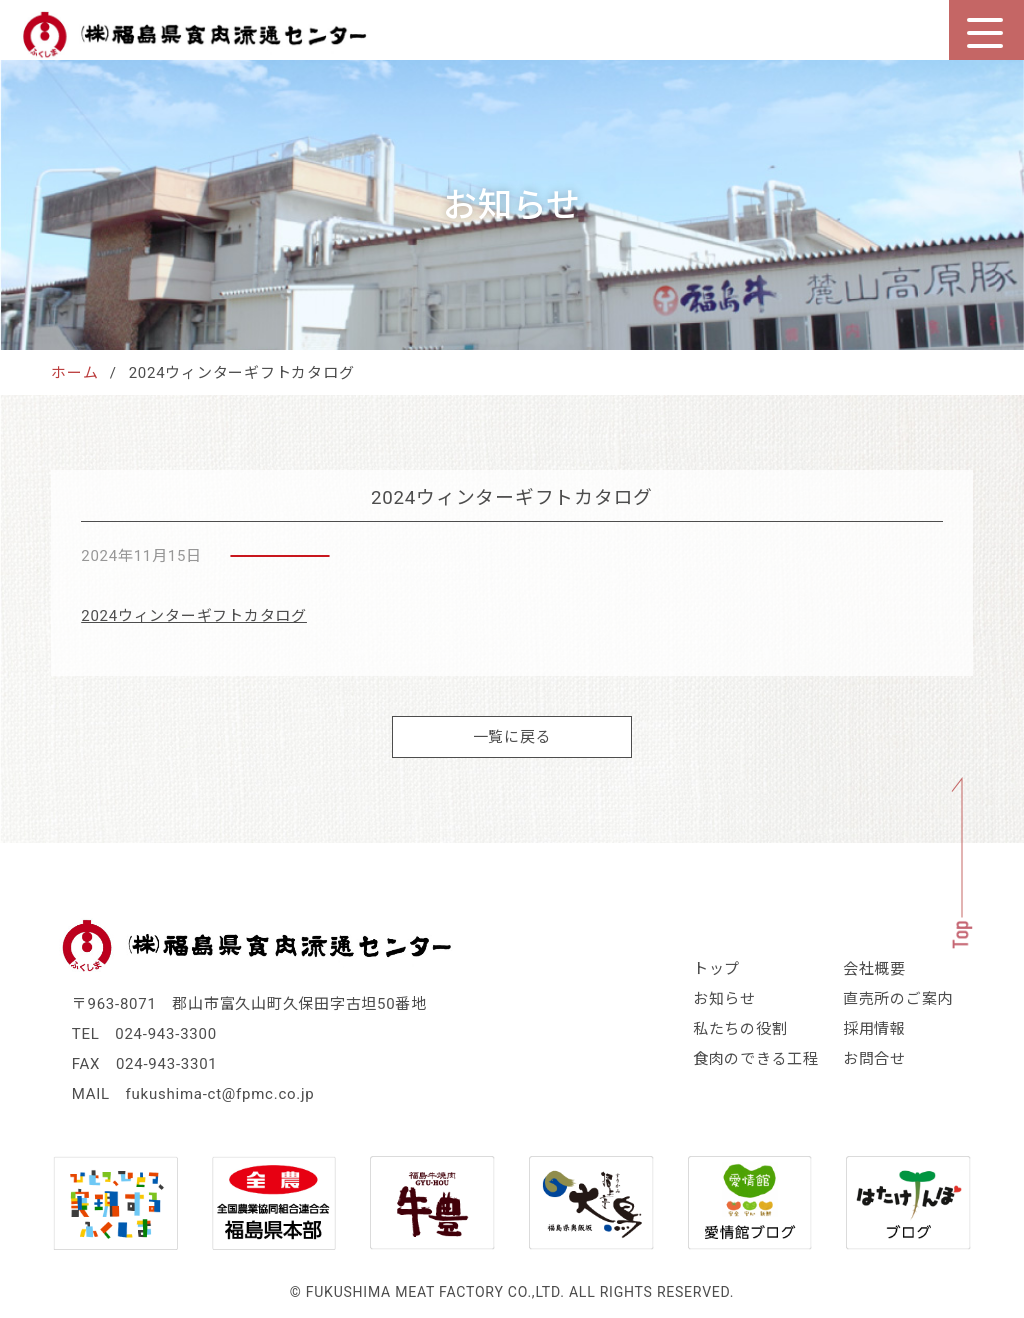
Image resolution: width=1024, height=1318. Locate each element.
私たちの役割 (740, 1029)
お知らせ (724, 999)
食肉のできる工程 (756, 1059)
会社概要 (874, 969)
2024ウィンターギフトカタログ (194, 616)
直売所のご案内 (898, 999)
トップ (716, 969)
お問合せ (874, 1059)
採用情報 (874, 1029)
